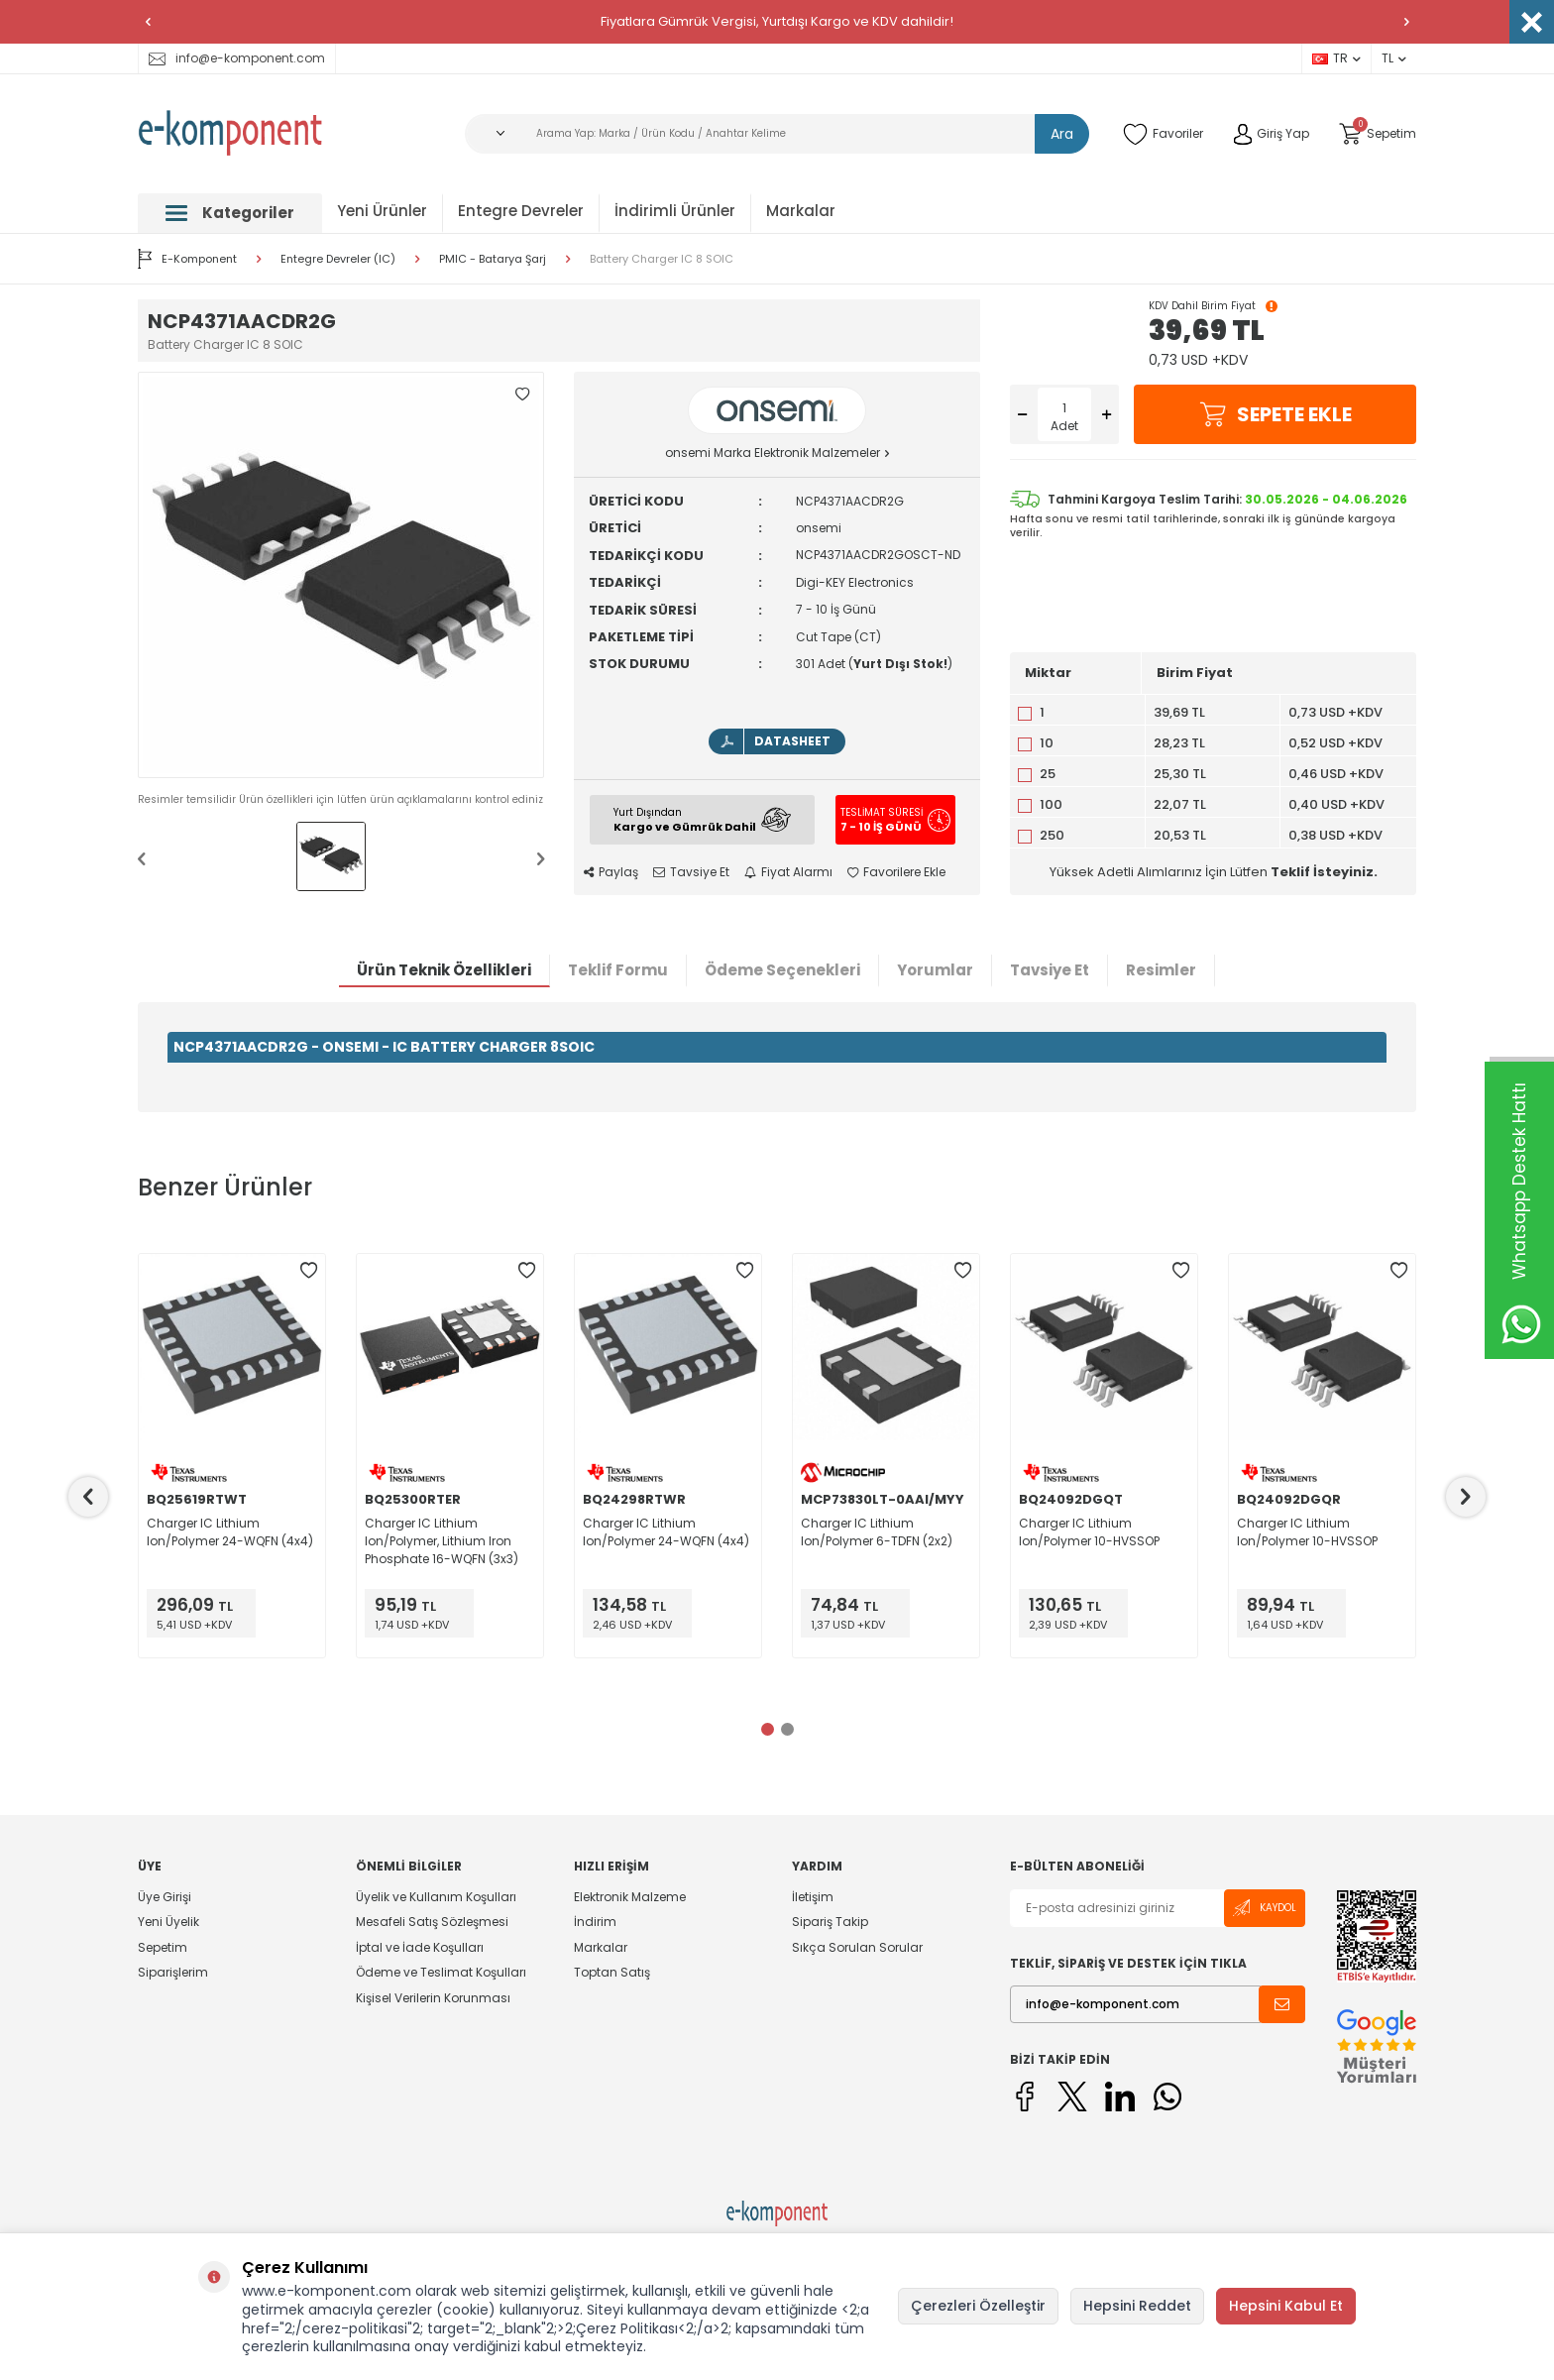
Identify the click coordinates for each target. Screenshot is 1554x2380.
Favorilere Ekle (896, 872)
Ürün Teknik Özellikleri (444, 970)
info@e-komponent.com (237, 58)
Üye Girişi (164, 1897)
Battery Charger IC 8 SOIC (661, 259)
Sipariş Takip (830, 1921)
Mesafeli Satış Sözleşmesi (432, 1921)
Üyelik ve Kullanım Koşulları (436, 1897)
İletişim (812, 1897)
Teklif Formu (618, 970)
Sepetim (162, 1947)
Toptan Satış (612, 1972)
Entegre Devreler (521, 210)
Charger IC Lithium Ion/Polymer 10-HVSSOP (1089, 1532)
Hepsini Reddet (1137, 2306)
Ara (1062, 134)
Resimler (1161, 970)
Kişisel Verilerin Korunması (433, 1997)
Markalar (800, 210)
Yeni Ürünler (382, 210)
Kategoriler (230, 212)
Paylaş (611, 872)
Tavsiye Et (691, 872)
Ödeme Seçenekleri (782, 970)
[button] (148, 22)
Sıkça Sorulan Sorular (857, 1947)
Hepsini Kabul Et (1286, 2306)
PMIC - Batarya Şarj (492, 259)
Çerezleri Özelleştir (978, 2306)
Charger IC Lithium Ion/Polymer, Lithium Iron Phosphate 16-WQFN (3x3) (441, 1541)
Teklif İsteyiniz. (1324, 871)
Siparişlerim (173, 1972)
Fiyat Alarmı (788, 872)
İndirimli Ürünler (674, 210)
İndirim (595, 1921)
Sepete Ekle (1275, 414)
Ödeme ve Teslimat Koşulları (441, 1972)
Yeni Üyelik (168, 1921)
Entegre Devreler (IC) (337, 259)
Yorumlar (935, 970)
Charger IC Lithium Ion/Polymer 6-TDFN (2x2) (876, 1532)
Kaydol (1264, 1907)
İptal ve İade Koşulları (420, 1947)
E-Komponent (187, 259)
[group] (341, 575)
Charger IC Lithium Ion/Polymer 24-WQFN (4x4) (230, 1532)
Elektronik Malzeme (630, 1897)
